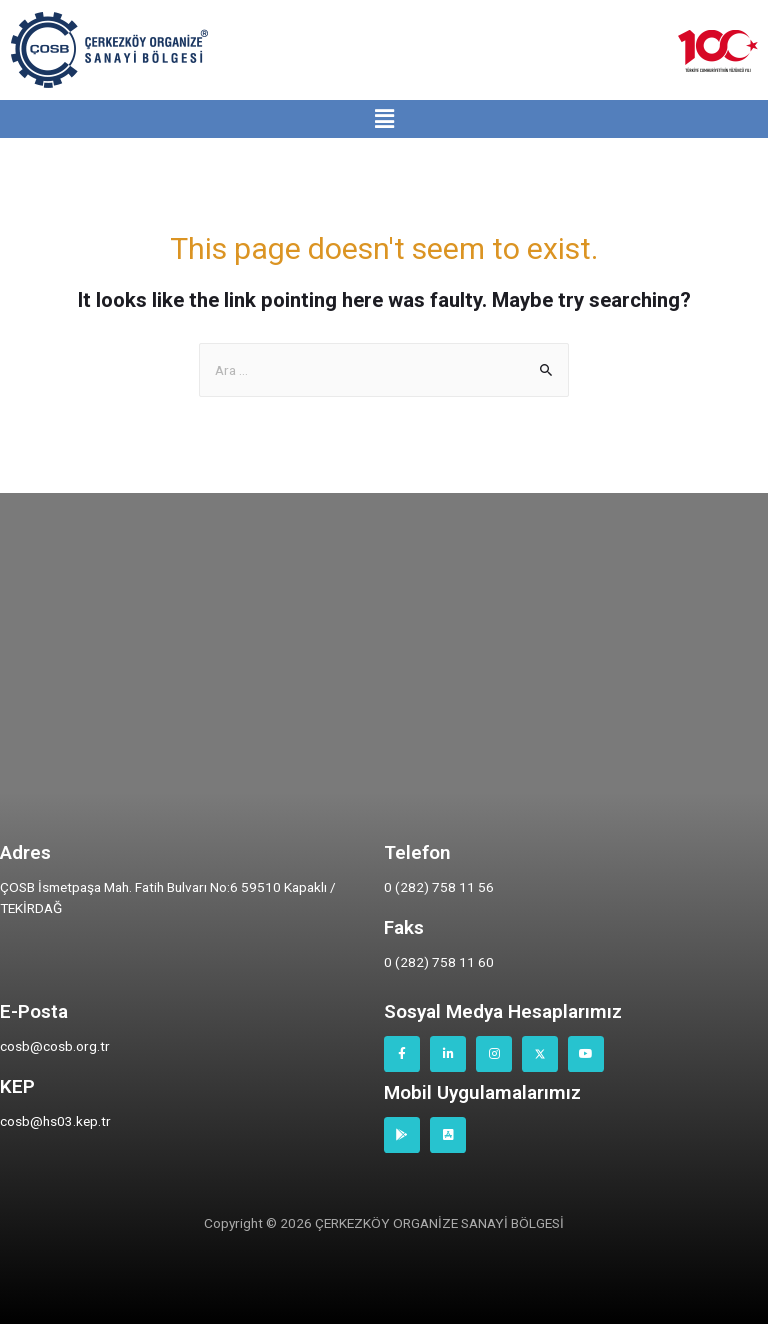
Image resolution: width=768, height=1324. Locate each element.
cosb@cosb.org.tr (55, 1046)
